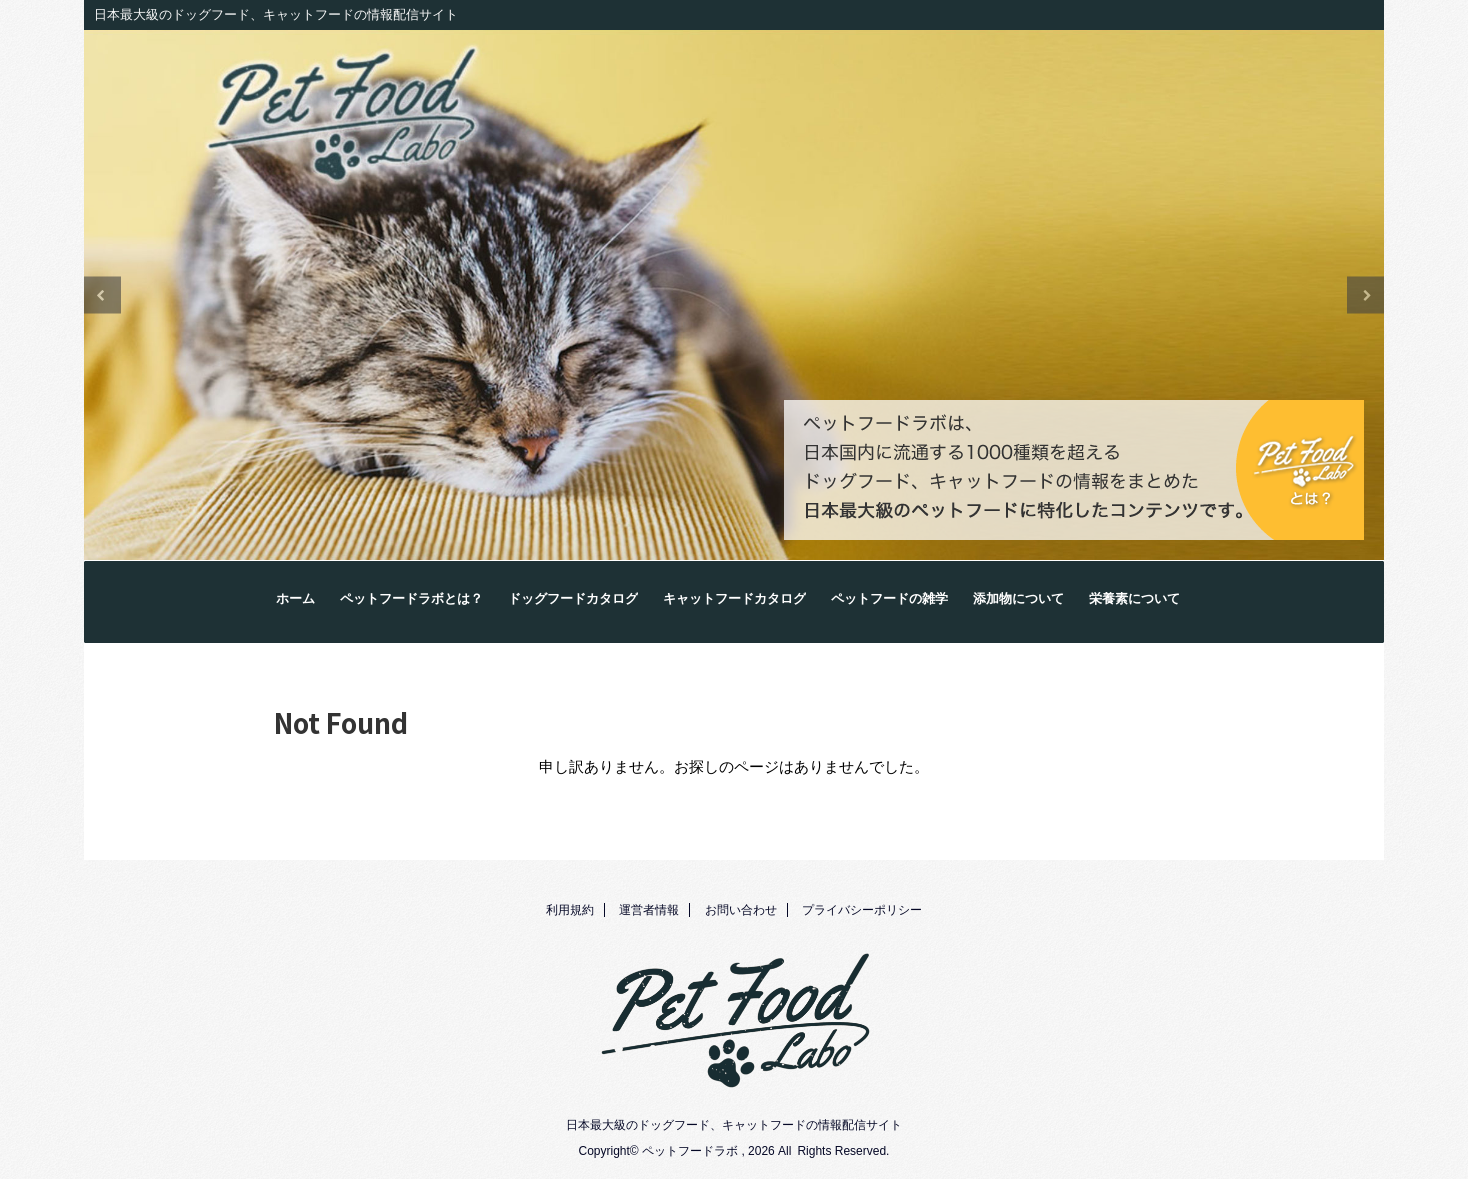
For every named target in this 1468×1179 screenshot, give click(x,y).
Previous (102, 295)
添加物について (1018, 599)
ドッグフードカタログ (573, 599)
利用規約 (570, 910)
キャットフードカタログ (734, 599)
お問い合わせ (741, 910)
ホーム (295, 599)
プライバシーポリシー (862, 910)
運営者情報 (649, 910)
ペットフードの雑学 (889, 599)
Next (1365, 295)
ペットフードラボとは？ (411, 599)
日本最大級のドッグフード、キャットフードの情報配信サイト (734, 1125)
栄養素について (1134, 599)
